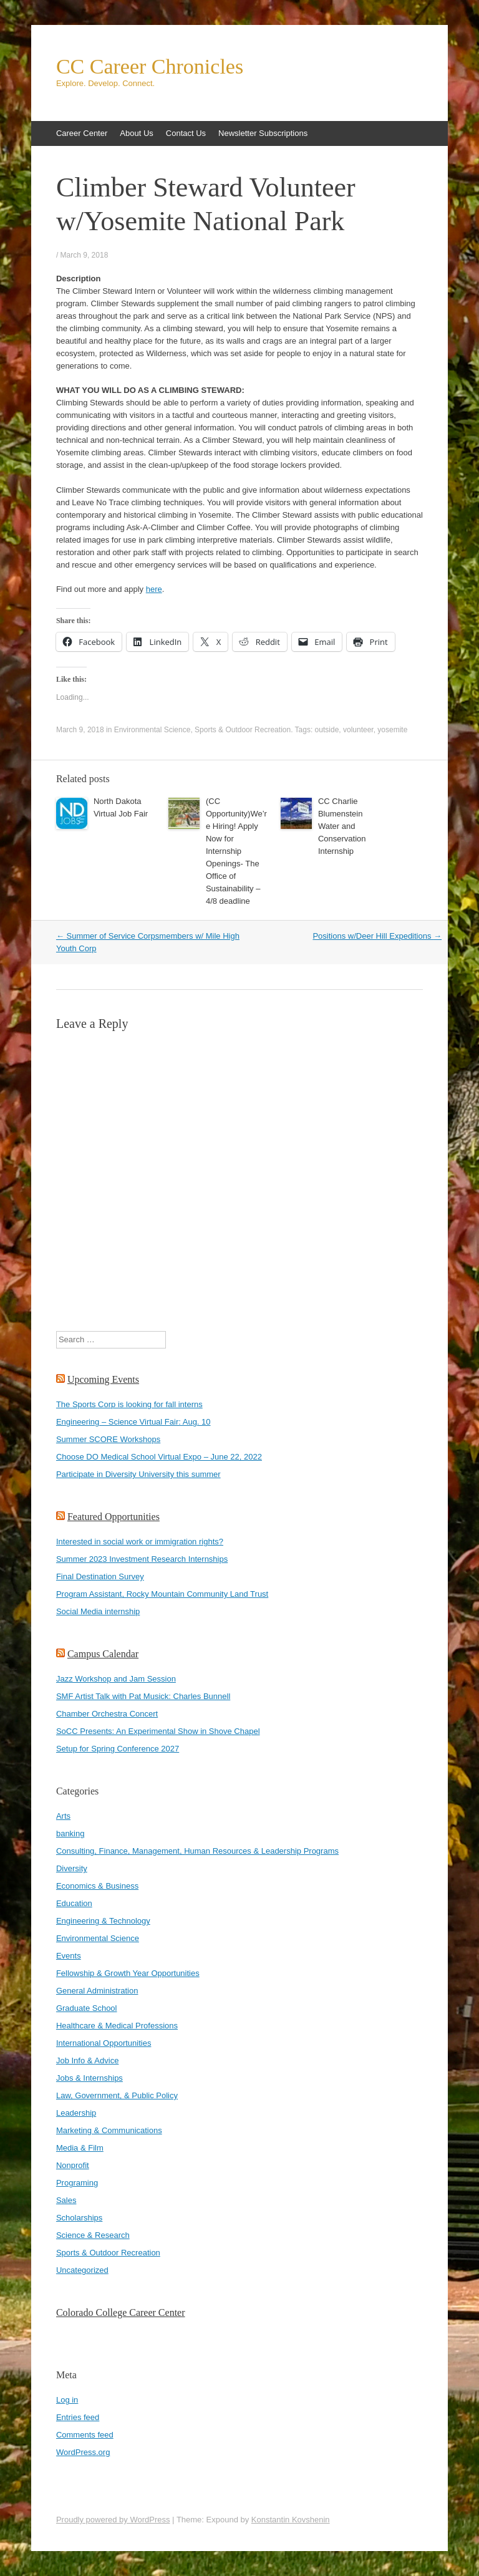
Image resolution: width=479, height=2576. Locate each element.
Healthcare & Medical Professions (117, 2025)
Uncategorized (82, 2270)
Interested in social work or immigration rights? (139, 1541)
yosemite (392, 729)
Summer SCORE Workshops (108, 1439)
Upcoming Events (103, 1379)
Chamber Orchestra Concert (107, 1713)
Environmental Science (152, 729)
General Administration (97, 1990)
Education (74, 1903)
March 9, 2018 (84, 255)
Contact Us (186, 133)
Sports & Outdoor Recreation (243, 729)
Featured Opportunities (113, 1516)
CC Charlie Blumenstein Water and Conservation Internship (342, 826)
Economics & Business (97, 1886)
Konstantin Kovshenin (290, 2519)
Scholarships (79, 2217)
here (154, 589)
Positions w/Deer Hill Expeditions (377, 936)
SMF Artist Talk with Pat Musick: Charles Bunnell (143, 1696)
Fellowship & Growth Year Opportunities (128, 1973)
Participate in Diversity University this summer (138, 1474)
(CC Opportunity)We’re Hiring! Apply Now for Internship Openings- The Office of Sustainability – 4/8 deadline (236, 851)
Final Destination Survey (100, 1576)
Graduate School (86, 2008)
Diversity (71, 1868)
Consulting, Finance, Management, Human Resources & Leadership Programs (197, 1851)
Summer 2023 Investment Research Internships (142, 1559)
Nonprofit (72, 2165)
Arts (63, 1816)
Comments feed (85, 2434)
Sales (66, 2200)
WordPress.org (83, 2452)
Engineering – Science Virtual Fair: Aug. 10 (133, 1421)
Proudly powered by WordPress (113, 2519)
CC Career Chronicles (149, 66)
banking (70, 1833)
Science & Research (93, 2235)
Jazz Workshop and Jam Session (116, 1678)
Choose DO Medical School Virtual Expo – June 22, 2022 (159, 1456)
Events (68, 1955)
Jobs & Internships (89, 2078)
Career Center (81, 133)
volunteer (358, 729)
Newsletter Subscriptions (262, 133)
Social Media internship (98, 1611)
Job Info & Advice (87, 2060)
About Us (136, 133)
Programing (77, 2182)
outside (327, 729)
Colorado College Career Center (120, 2312)
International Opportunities (103, 2043)
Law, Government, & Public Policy (117, 2095)
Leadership (76, 2113)
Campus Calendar (102, 1654)
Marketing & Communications (109, 2130)
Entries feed (77, 2417)
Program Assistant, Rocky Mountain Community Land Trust (162, 1594)
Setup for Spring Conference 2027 (117, 1748)
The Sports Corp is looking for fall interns (129, 1404)
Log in (67, 2399)
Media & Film (80, 2147)
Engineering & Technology (103, 1920)
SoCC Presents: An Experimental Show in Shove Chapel (158, 1731)
